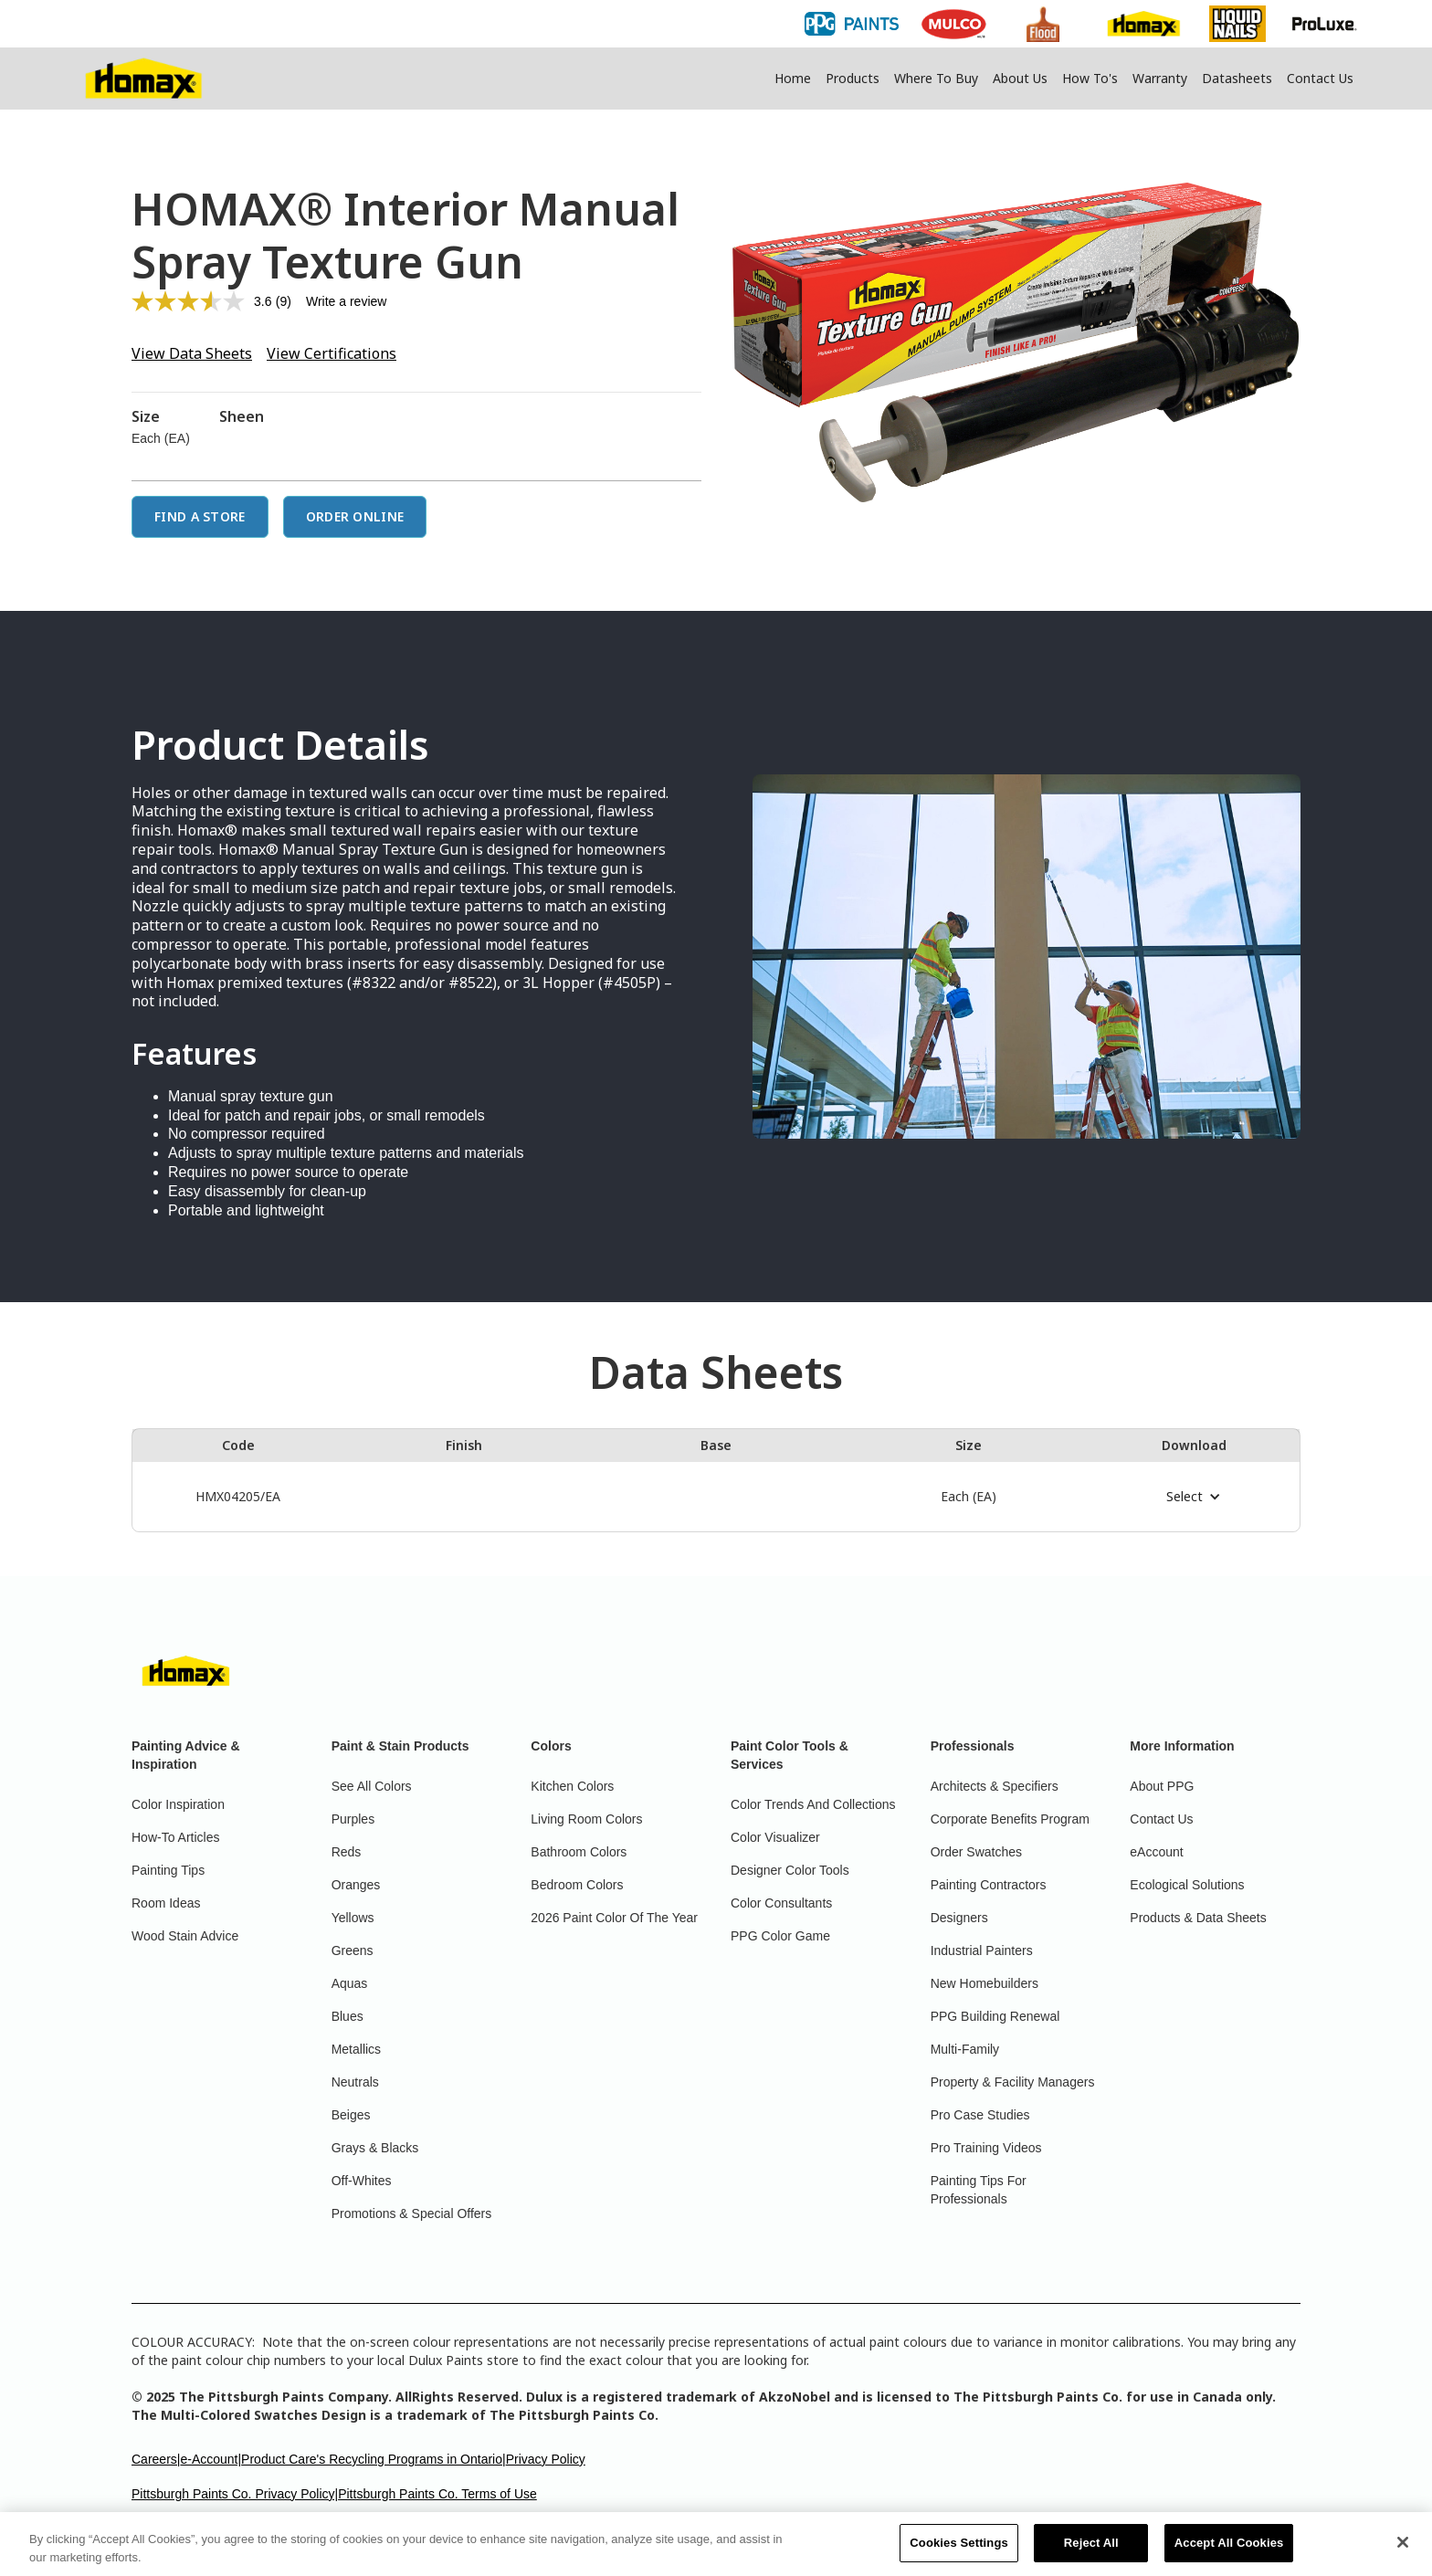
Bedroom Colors (577, 1884)
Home (792, 78)
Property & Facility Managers (1013, 2082)
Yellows (353, 1917)
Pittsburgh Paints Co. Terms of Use (437, 2494)
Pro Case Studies (980, 2115)
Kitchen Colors (572, 1786)
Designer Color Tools (790, 1870)
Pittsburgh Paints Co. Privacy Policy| (235, 2494)
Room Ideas (166, 1903)
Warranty (1159, 78)
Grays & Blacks (375, 2147)
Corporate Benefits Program (1010, 1819)
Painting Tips (168, 1870)
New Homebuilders (984, 1983)
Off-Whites (362, 2180)
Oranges (356, 1884)
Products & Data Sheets (1198, 1917)
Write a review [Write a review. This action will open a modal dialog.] (346, 301)
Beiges (351, 2115)
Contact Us (1320, 78)
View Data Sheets (192, 353)
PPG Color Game (780, 1936)
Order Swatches (976, 1852)
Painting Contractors (989, 1884)
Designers (959, 1917)
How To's (1090, 78)
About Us (1020, 78)
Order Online (355, 516)
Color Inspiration (178, 1804)
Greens (353, 1950)
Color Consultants (781, 1903)
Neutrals (355, 2082)
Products (852, 78)
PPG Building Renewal (995, 2016)
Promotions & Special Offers (412, 2213)
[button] (1193, 1496)
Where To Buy (936, 78)
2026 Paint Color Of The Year (614, 1917)
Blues (347, 2016)
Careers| (156, 2459)
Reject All (1091, 2552)
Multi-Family (965, 2049)
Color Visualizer (775, 1837)
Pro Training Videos (986, 2147)
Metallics (356, 2049)
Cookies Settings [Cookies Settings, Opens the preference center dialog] (959, 2552)
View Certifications (331, 353)
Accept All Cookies (1229, 2552)
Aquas (350, 1983)
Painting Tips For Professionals (979, 2189)
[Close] (1403, 2551)
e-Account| (210, 2459)
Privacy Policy (545, 2459)
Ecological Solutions (1187, 1884)
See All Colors (372, 1786)
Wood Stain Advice (185, 1936)
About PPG (1162, 1786)
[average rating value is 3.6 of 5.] (204, 301)
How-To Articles (175, 1837)
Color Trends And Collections (813, 1804)
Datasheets (1237, 78)
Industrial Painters (982, 1950)
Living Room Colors (586, 1819)
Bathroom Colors (578, 1852)
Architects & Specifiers (994, 1786)
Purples (353, 1819)
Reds (347, 1852)
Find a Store (200, 516)
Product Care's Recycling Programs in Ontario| (373, 2459)
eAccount (1156, 1852)
